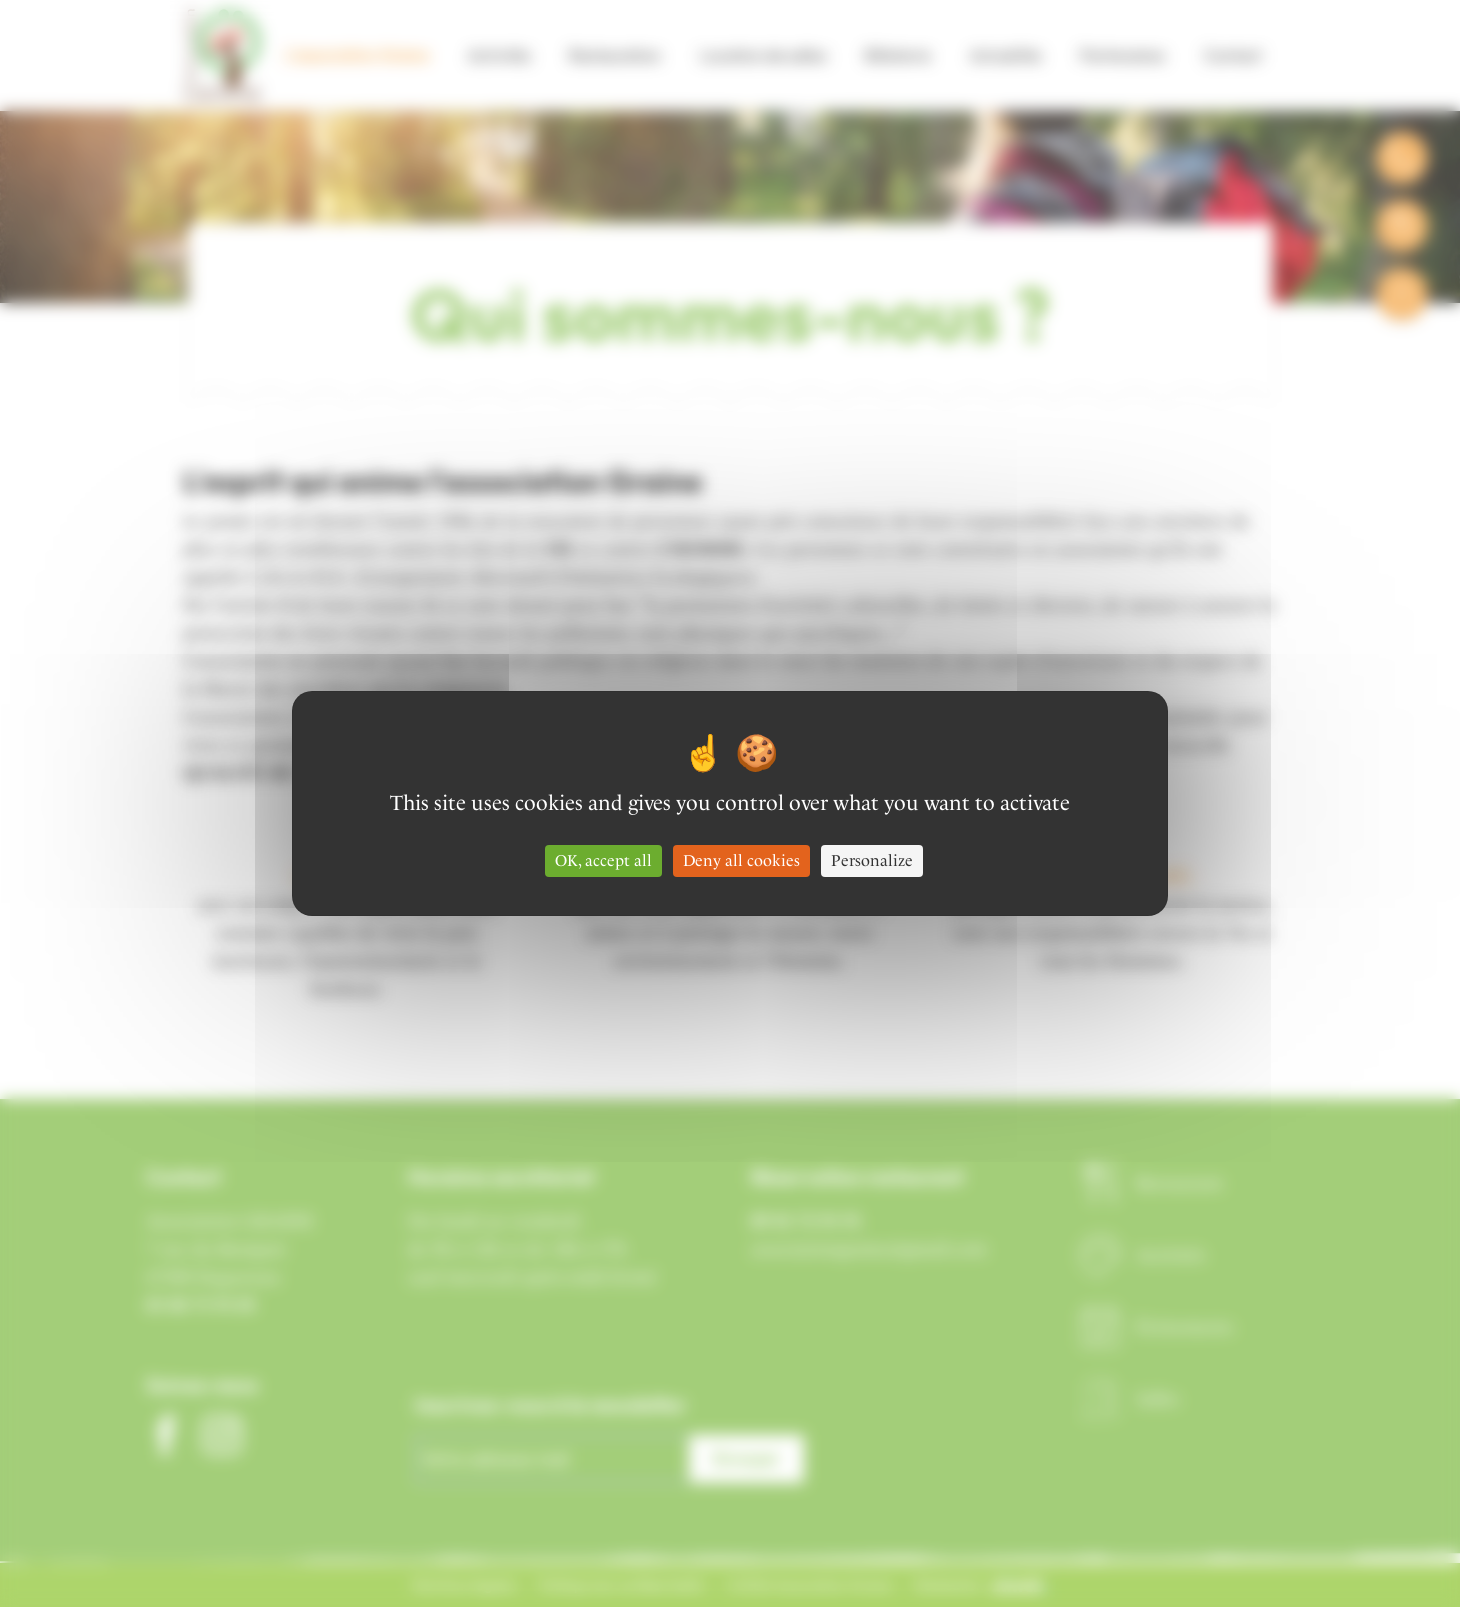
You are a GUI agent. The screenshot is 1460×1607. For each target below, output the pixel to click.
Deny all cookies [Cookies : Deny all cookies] (741, 860)
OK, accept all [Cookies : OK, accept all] (603, 860)
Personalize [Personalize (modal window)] (872, 860)
